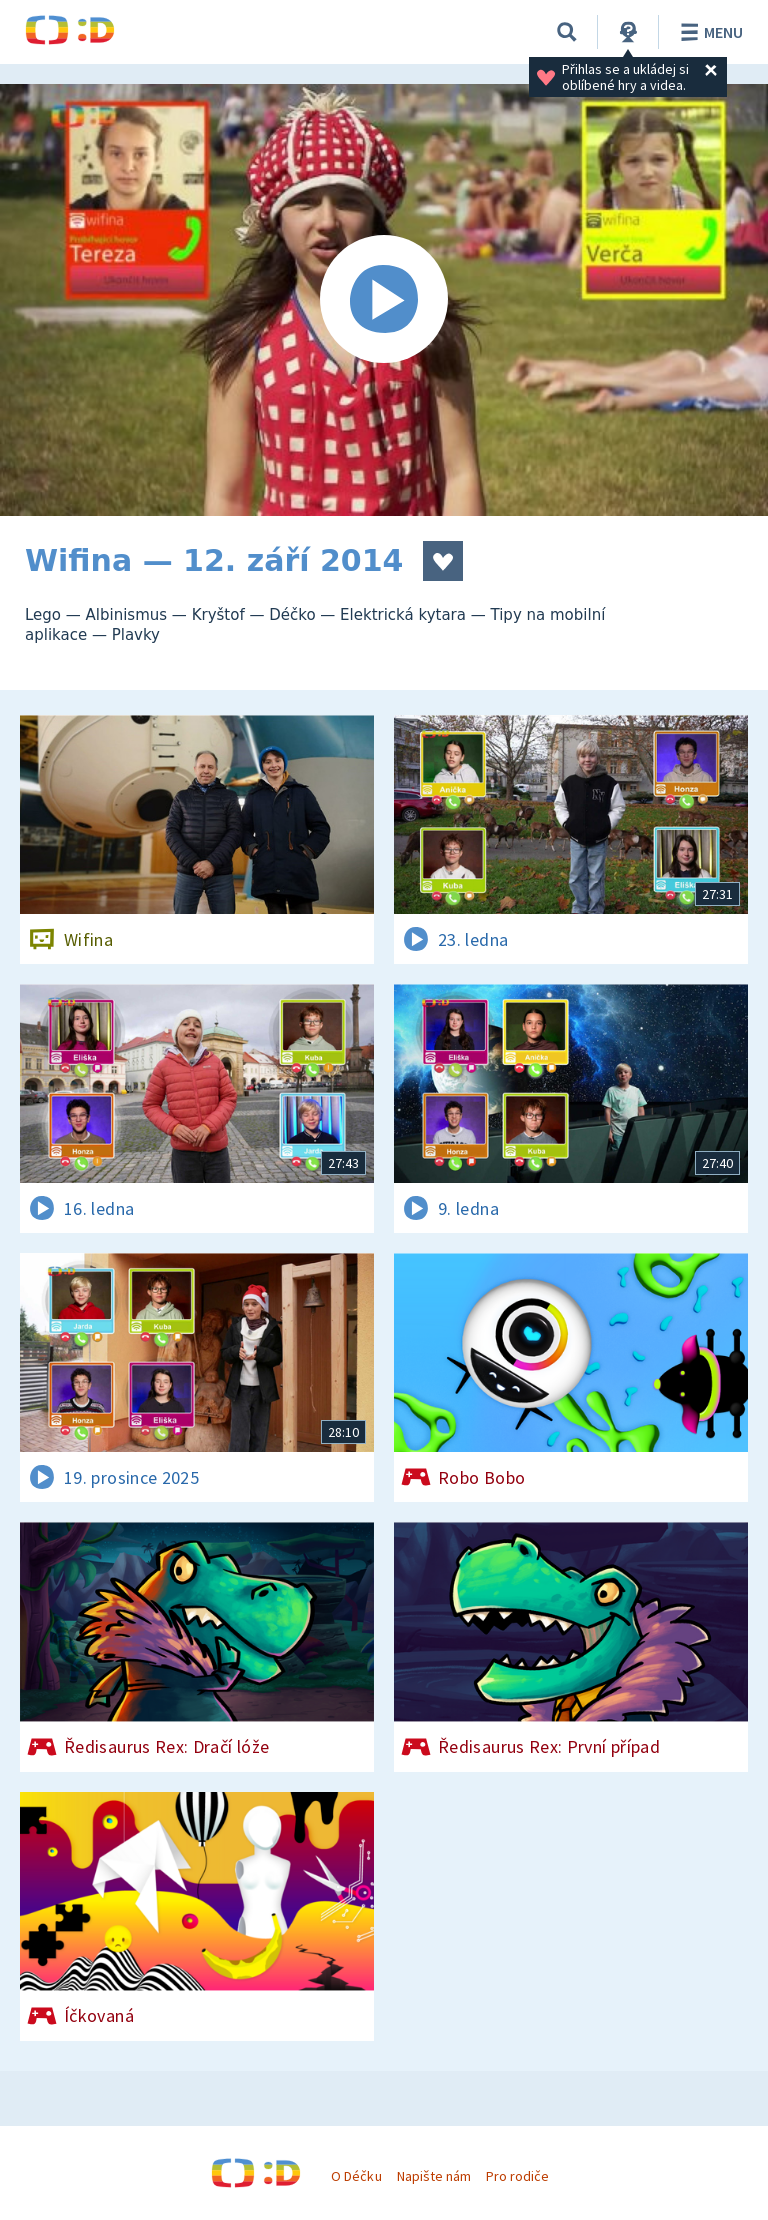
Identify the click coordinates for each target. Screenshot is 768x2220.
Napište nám (434, 2176)
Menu (708, 32)
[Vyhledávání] (567, 32)
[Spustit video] (384, 300)
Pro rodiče (517, 2176)
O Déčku (356, 2176)
